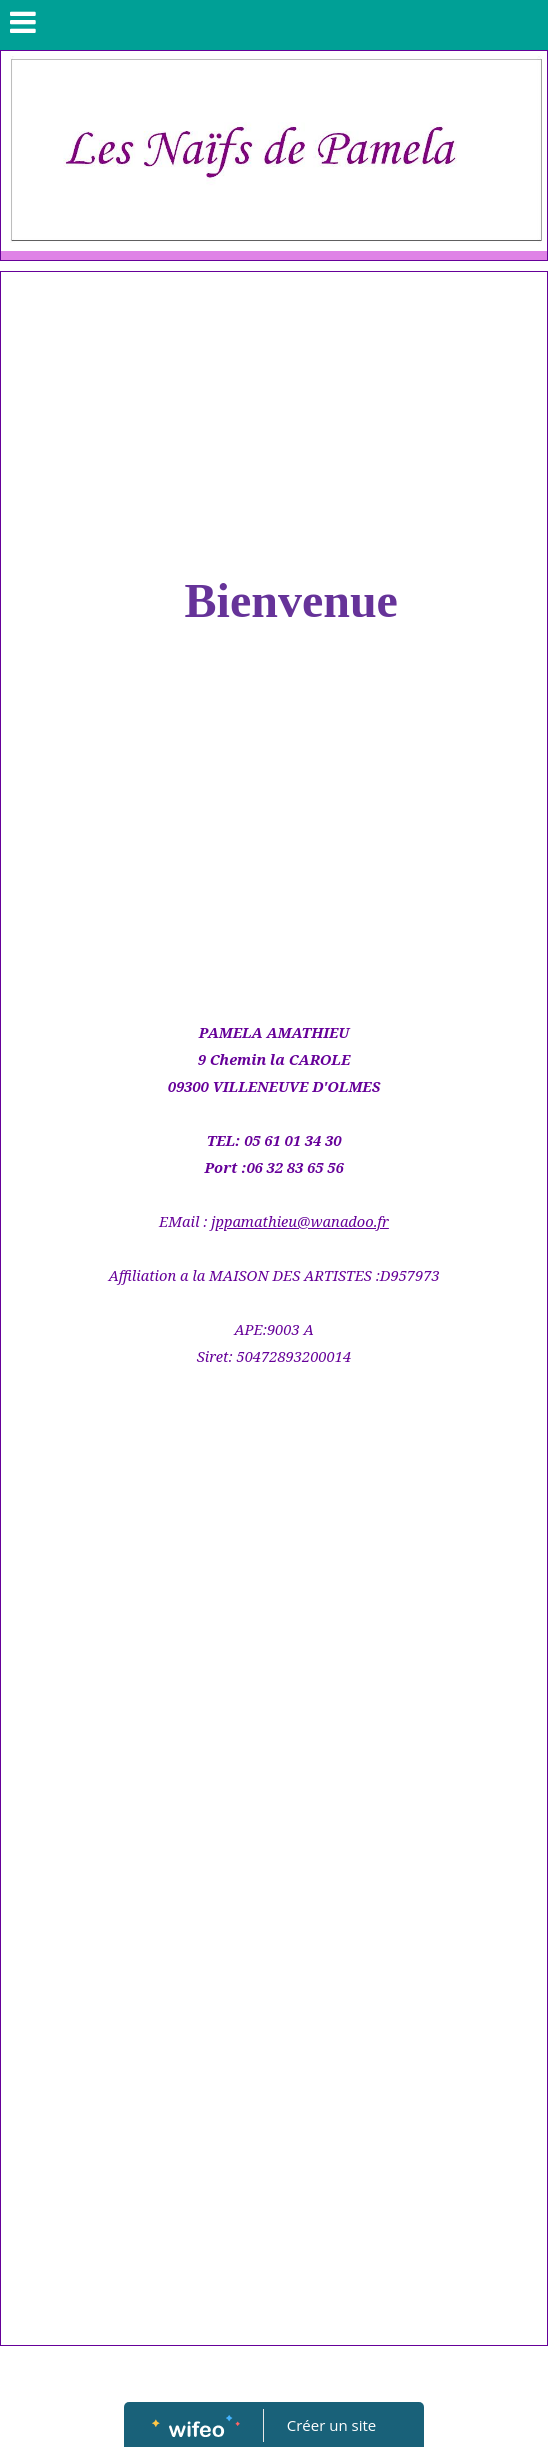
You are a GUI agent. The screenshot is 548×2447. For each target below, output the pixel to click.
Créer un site (331, 2425)
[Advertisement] (274, 422)
